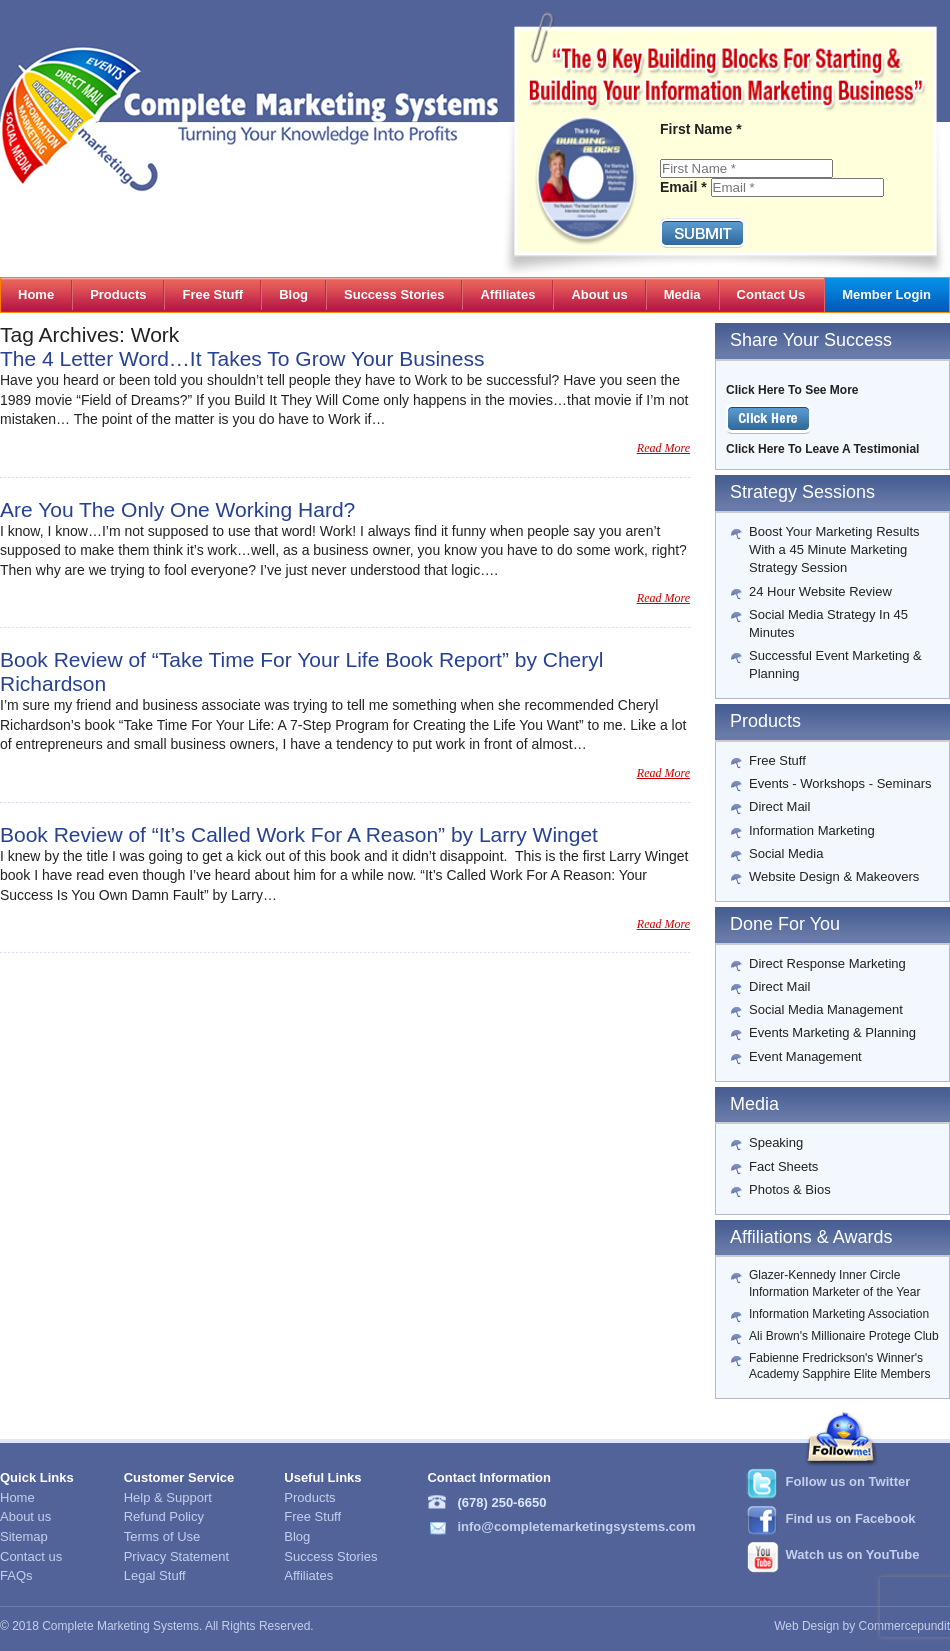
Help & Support (168, 1497)
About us (25, 1516)
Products (309, 1497)
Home (17, 1497)
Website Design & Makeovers (834, 876)
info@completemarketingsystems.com (576, 1526)
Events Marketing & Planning (832, 1032)
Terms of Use (162, 1536)
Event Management (805, 1056)
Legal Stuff (155, 1575)
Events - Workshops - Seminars (840, 783)
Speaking (776, 1142)
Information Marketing (812, 830)
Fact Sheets (783, 1166)
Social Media (786, 853)
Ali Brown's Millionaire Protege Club (844, 1336)
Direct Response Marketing (827, 963)
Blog (297, 1536)
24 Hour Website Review (820, 591)
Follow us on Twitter (848, 1481)
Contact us (31, 1556)
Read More (663, 448)
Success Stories (330, 1556)
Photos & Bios (790, 1189)
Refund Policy (164, 1516)
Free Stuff (777, 760)
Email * (683, 187)
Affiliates (308, 1575)
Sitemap (24, 1536)
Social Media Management (826, 1009)
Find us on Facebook (851, 1518)
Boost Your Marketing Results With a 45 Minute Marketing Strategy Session (834, 549)
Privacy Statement (177, 1556)
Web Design (806, 1626)
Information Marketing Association (839, 1314)
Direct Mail (779, 806)
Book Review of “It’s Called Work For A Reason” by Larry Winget (299, 834)
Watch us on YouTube (853, 1554)
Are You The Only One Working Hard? (177, 509)
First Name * (701, 129)
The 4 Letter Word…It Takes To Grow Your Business (242, 358)
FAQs (16, 1575)
